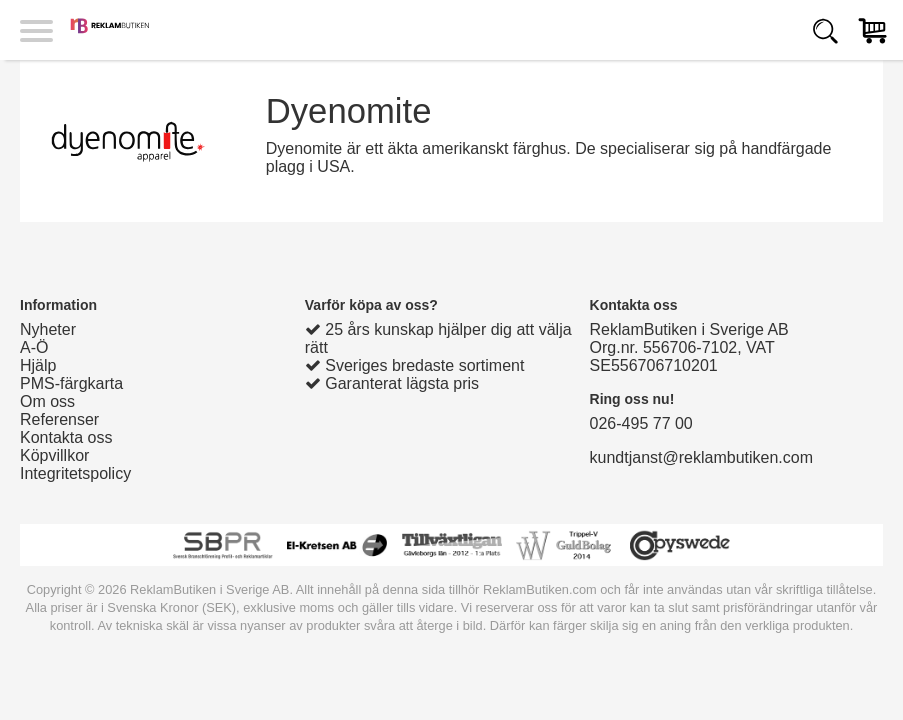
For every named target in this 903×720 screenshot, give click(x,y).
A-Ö (34, 347)
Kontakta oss (66, 437)
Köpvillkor (54, 455)
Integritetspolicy (75, 473)
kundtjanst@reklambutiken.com (701, 457)
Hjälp (38, 365)
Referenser (59, 419)
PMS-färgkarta (71, 383)
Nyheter (48, 329)
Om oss (47, 401)
